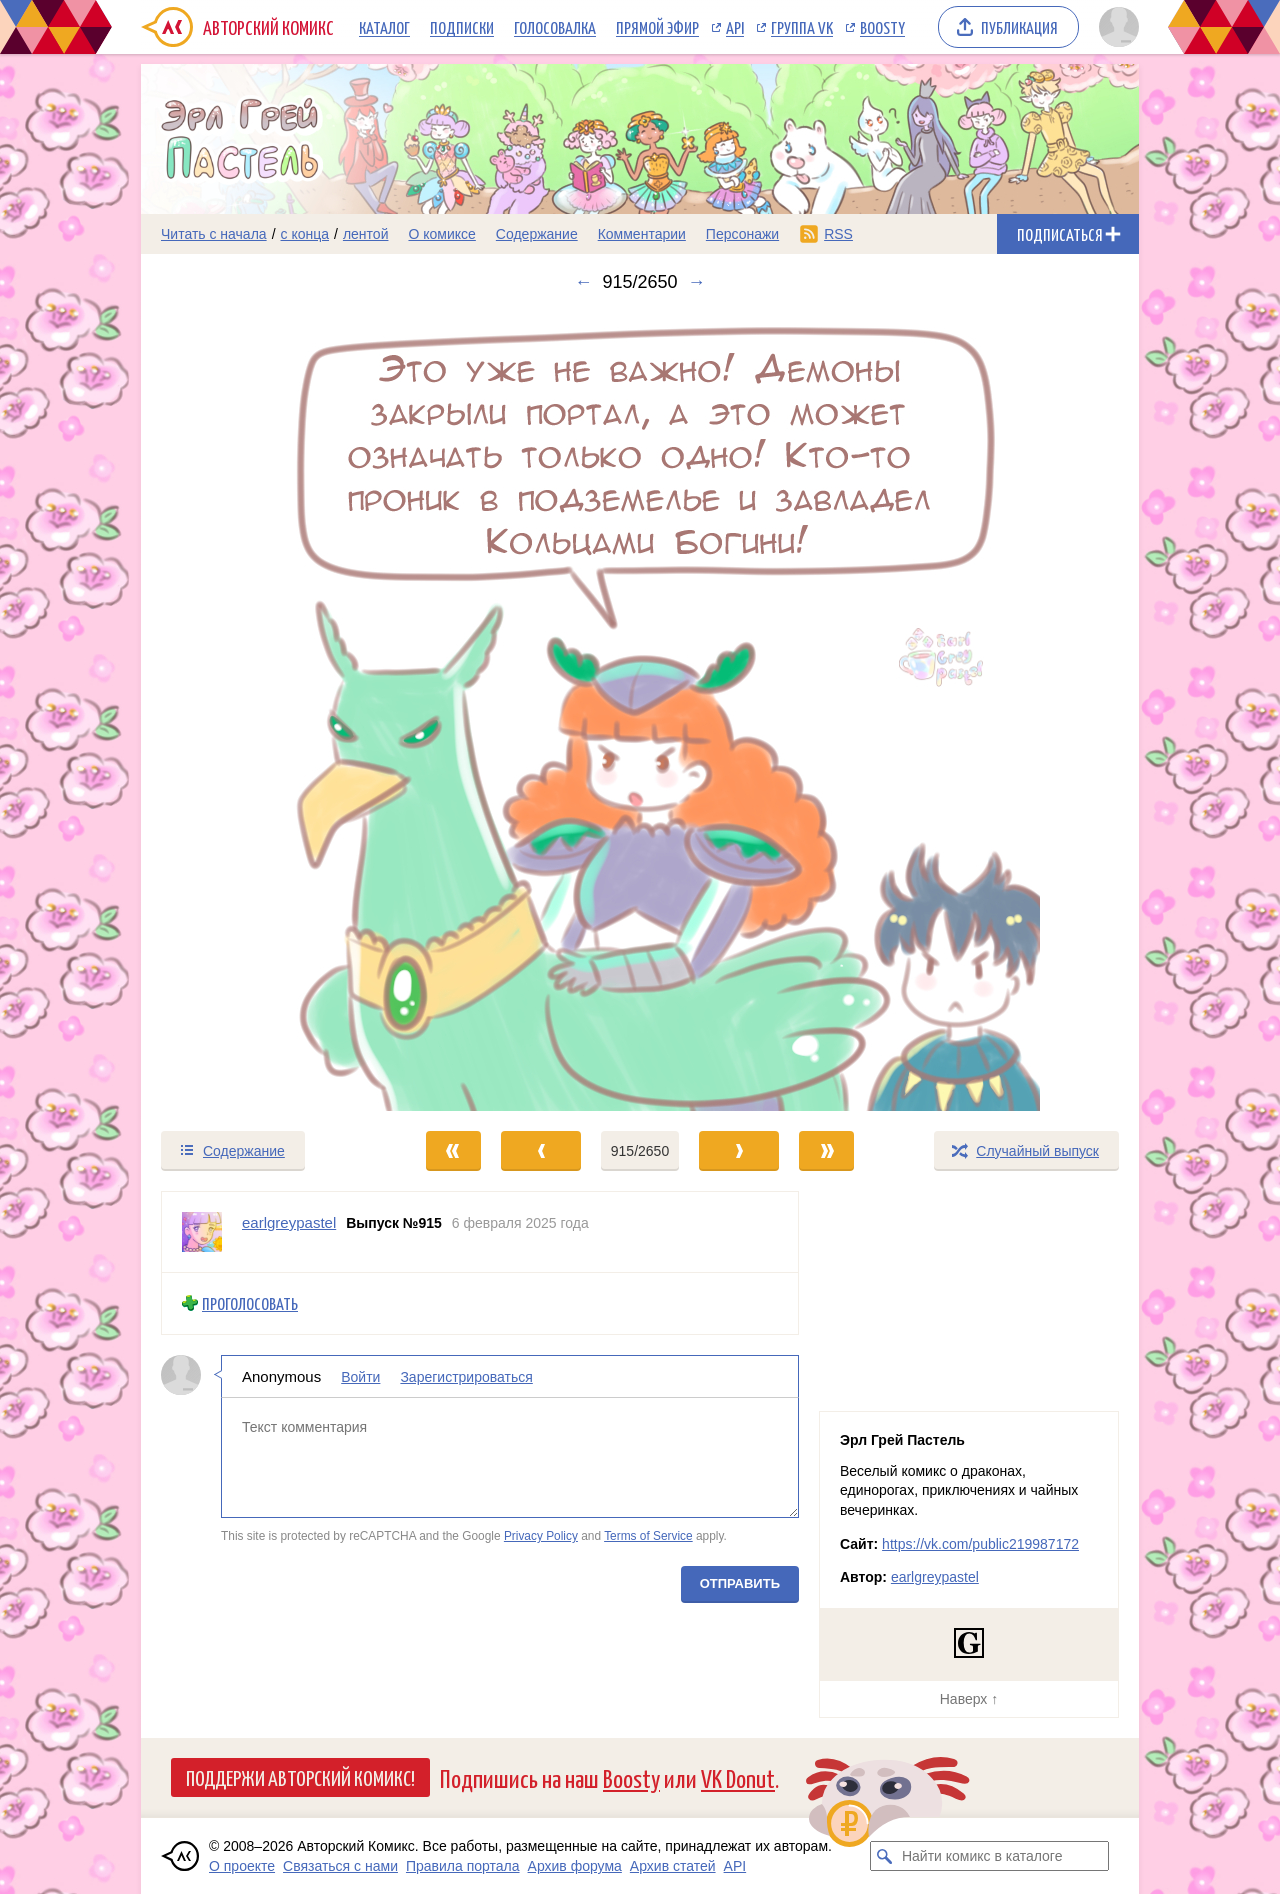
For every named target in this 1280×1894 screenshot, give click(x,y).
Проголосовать (250, 1303)
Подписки (462, 27)
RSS (838, 234)
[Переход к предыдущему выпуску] (266, 711)
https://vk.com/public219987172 (980, 1544)
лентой (366, 234)
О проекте (242, 1866)
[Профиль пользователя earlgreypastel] (202, 1232)
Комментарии (642, 234)
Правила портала (463, 1866)
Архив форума (575, 1866)
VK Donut (738, 1777)
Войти (360, 1376)
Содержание (537, 234)
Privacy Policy (541, 1536)
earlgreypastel (935, 1577)
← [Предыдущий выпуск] (583, 282)
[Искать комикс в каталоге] (885, 1856)
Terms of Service (648, 1536)
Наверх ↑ (969, 1699)
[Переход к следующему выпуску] (640, 711)
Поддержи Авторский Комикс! (300, 1777)
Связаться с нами (340, 1866)
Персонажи (742, 234)
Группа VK (802, 27)
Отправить (740, 1582)
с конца (305, 234)
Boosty (882, 27)
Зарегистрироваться (466, 1376)
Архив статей (673, 1866)
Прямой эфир (657, 27)
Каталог (384, 27)
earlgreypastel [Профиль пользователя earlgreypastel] (289, 1222)
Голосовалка (555, 27)
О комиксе (441, 234)
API (735, 27)
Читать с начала (214, 234)
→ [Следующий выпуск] (697, 282)
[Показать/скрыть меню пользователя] (1115, 27)
